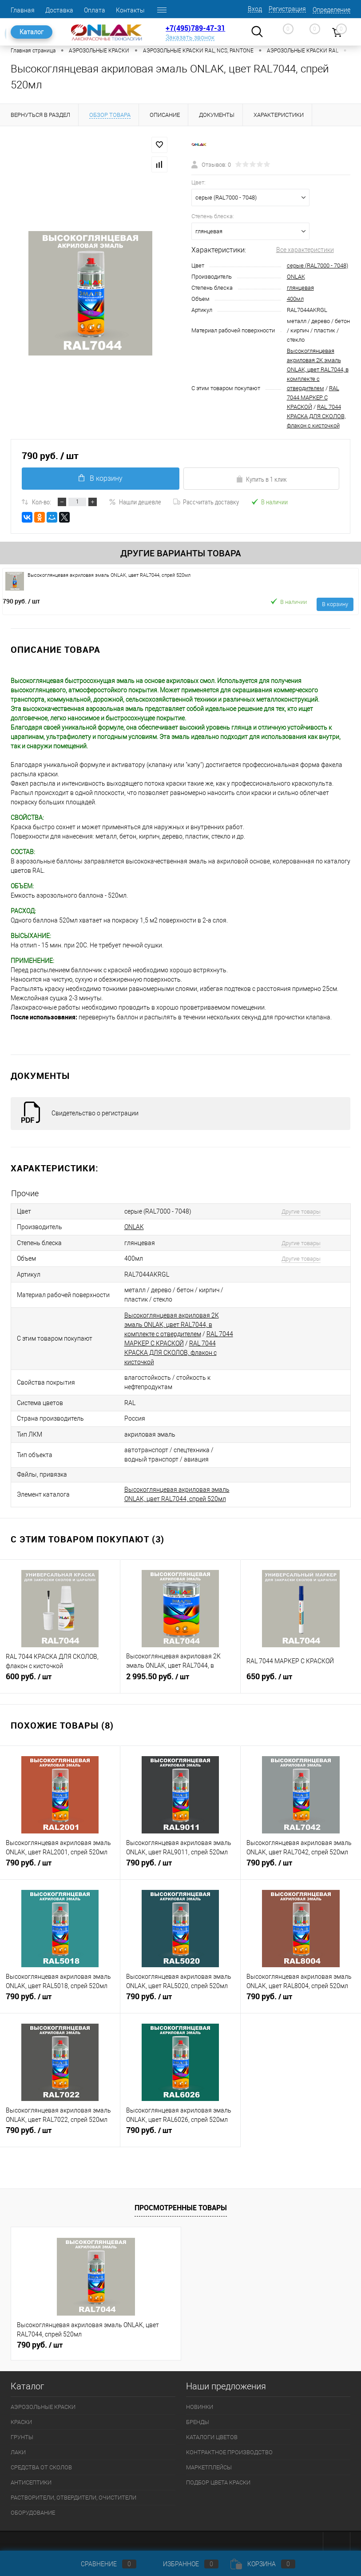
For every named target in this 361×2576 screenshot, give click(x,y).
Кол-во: (41, 501)
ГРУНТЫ (22, 2429)
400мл (295, 299)
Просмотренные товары (181, 2200)
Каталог (32, 32)
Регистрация (287, 8)
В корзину (100, 478)
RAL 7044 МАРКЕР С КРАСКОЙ (313, 397)
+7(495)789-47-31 (195, 28)
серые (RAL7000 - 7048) (317, 265)
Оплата (94, 10)
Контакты (130, 10)
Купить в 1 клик (261, 479)
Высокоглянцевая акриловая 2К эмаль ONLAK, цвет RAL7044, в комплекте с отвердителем (318, 369)
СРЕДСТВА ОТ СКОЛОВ (41, 2459)
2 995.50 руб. (180, 1673)
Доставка (59, 10)
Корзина (262, 2564)
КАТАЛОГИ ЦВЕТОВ (212, 2429)
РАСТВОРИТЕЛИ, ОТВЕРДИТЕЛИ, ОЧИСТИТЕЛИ (73, 2489)
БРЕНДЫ (197, 2414)
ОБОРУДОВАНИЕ (33, 2504)
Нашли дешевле (135, 501)
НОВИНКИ (199, 2399)
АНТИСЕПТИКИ (31, 2474)
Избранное (183, 2564)
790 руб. (21, 601)
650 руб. (300, 1673)
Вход (255, 8)
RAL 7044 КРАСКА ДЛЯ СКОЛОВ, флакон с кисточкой (316, 416)
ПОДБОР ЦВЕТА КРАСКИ (218, 2474)
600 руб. (60, 1673)
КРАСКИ (21, 2414)
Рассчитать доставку (206, 501)
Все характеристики (305, 249)
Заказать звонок (190, 37)
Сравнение (101, 2564)
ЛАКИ (18, 2444)
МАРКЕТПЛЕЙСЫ (209, 2459)
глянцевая (300, 287)
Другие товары (297, 1211)
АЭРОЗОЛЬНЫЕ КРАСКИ (43, 2399)
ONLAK (296, 276)
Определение (331, 9)
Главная (23, 10)
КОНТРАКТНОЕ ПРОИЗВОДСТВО (229, 2444)
